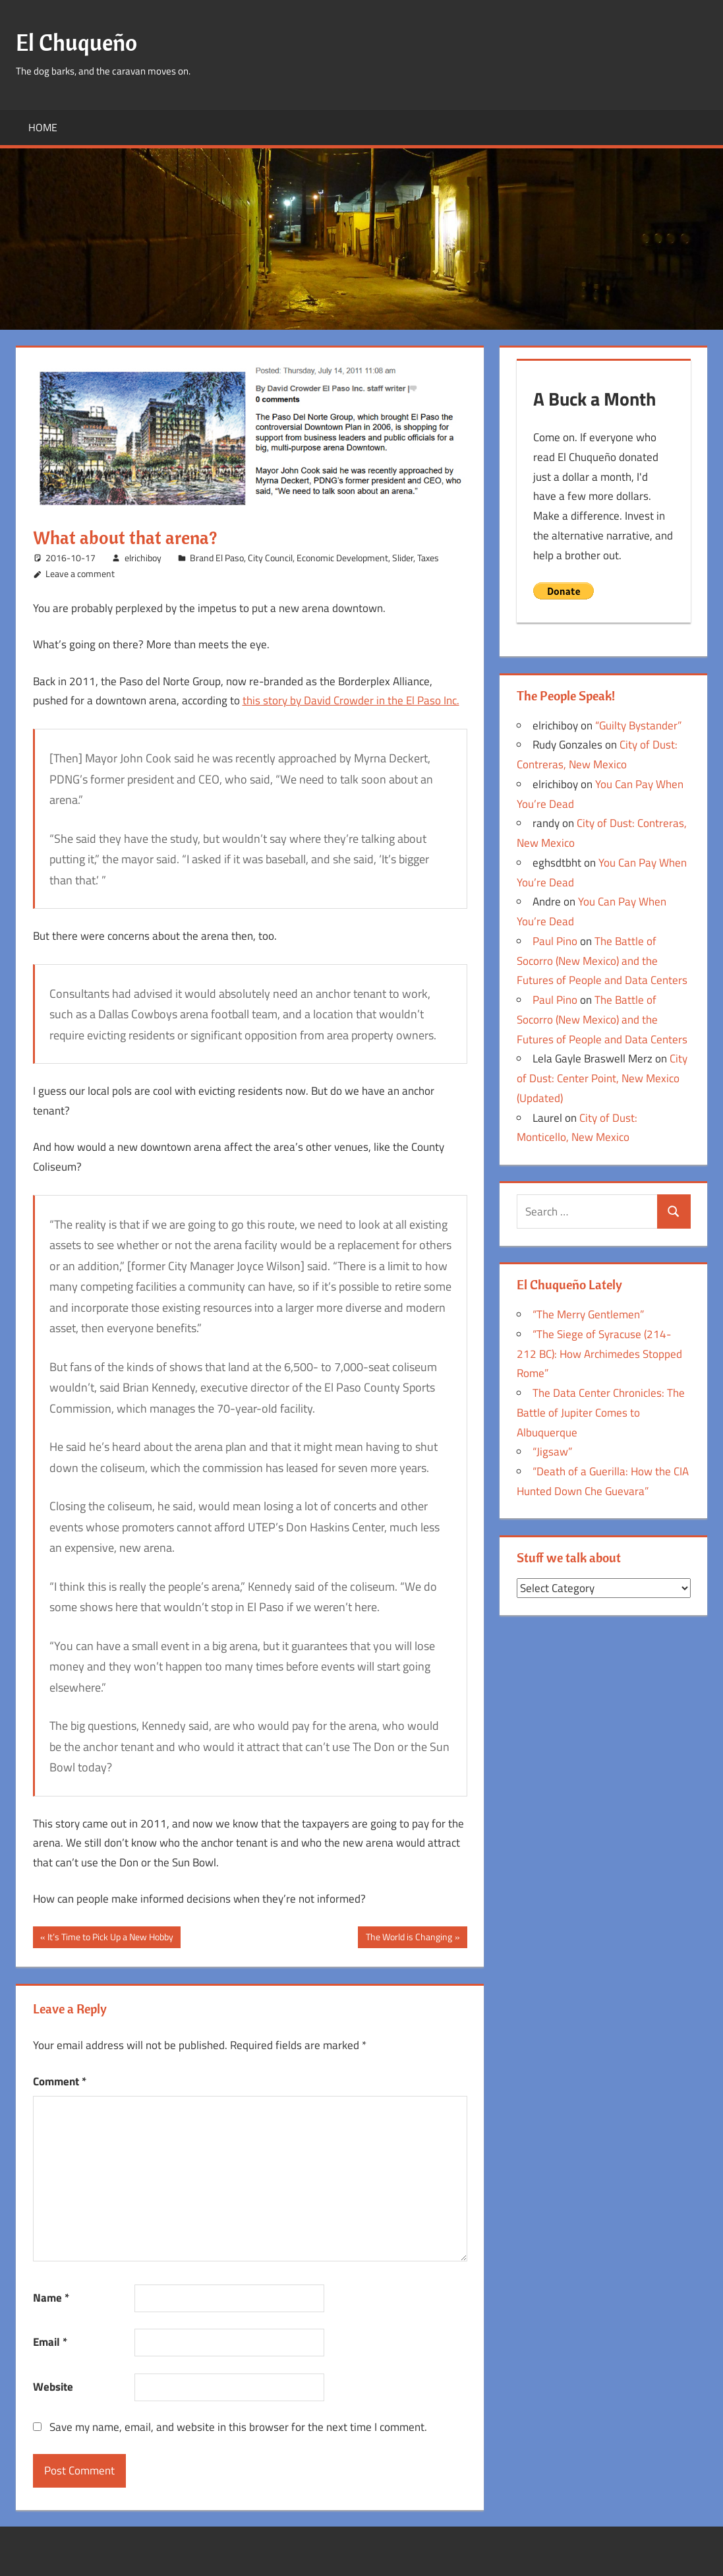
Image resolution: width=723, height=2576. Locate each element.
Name (51, 2297)
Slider (402, 558)
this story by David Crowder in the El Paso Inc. (351, 700)
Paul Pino (555, 941)
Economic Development (342, 558)
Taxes (428, 558)
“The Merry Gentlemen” (588, 1314)
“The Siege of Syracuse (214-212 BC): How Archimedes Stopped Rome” (599, 1354)
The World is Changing (408, 1938)
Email (50, 2341)
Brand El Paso (217, 558)
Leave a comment (80, 573)
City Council (270, 558)
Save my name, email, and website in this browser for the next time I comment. (238, 2427)
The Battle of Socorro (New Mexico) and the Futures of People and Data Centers (602, 961)
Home (42, 127)
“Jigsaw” (552, 1451)
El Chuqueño (78, 42)
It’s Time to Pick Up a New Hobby (110, 1938)
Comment (59, 2081)
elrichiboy (143, 558)
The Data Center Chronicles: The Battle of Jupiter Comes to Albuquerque (601, 1412)
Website (53, 2386)
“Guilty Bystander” (638, 725)
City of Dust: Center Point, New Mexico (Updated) (602, 1078)
